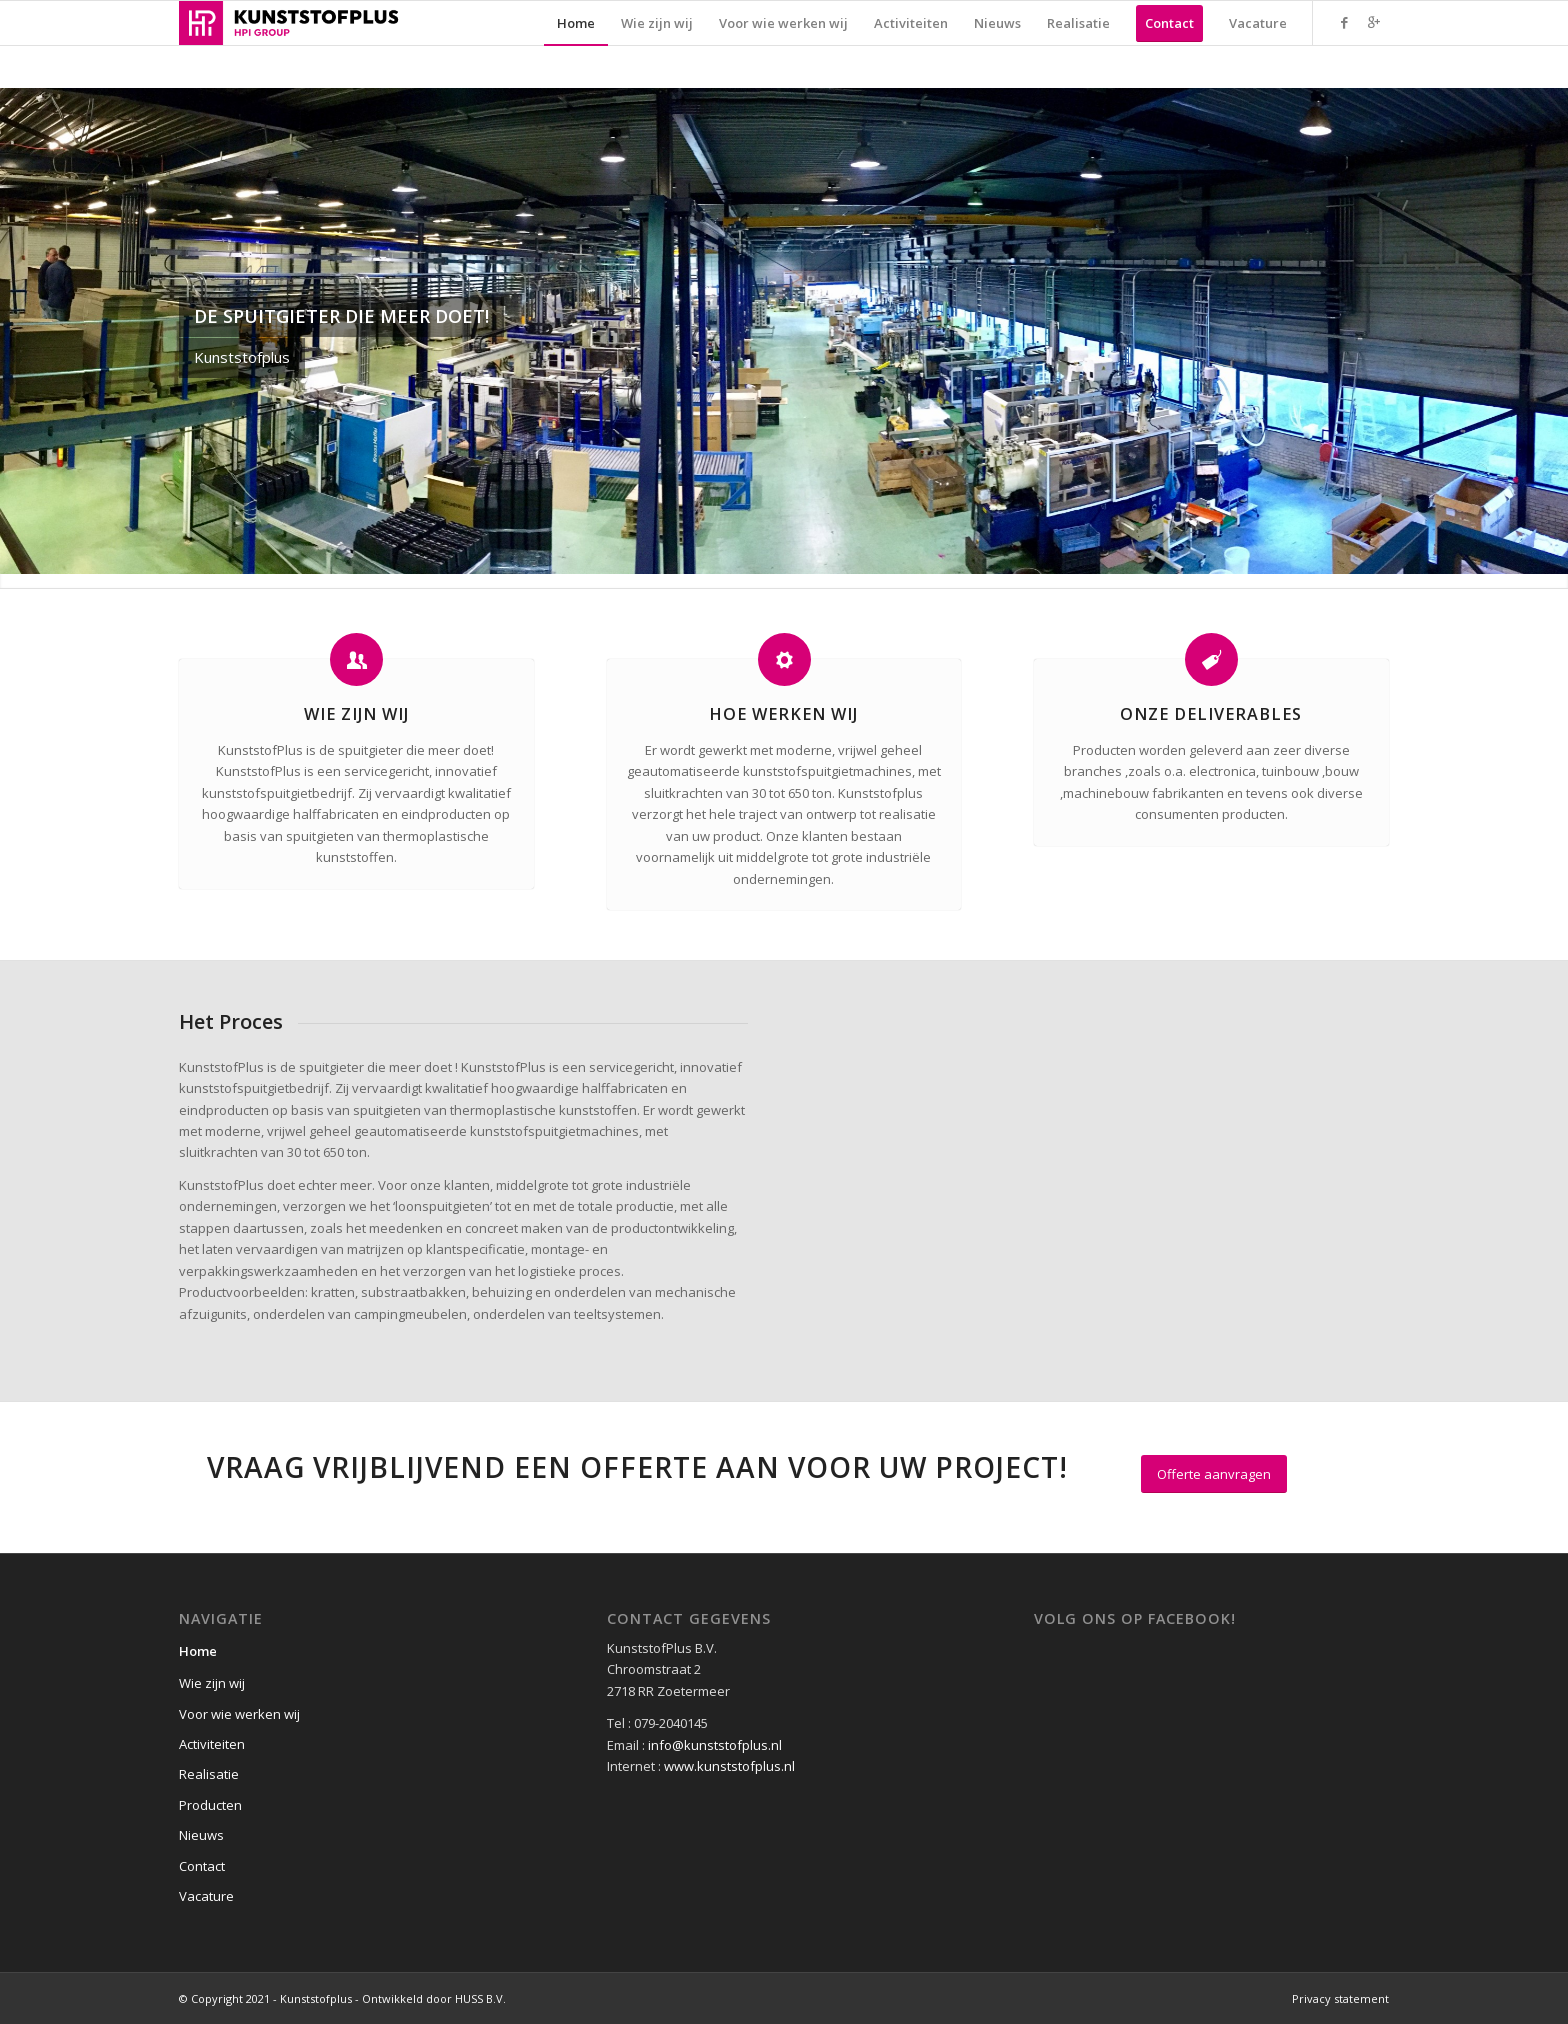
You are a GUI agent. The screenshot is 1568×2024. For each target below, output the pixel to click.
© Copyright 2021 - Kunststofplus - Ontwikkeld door (317, 1998)
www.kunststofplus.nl (729, 1766)
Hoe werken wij (783, 714)
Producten (210, 1805)
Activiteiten (212, 1744)
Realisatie (209, 1774)
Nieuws (201, 1835)
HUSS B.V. (480, 1998)
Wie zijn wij (356, 714)
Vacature (206, 1896)
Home (198, 1651)
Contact (202, 1866)
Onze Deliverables (1211, 714)
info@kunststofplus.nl (715, 1745)
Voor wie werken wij (239, 1714)
